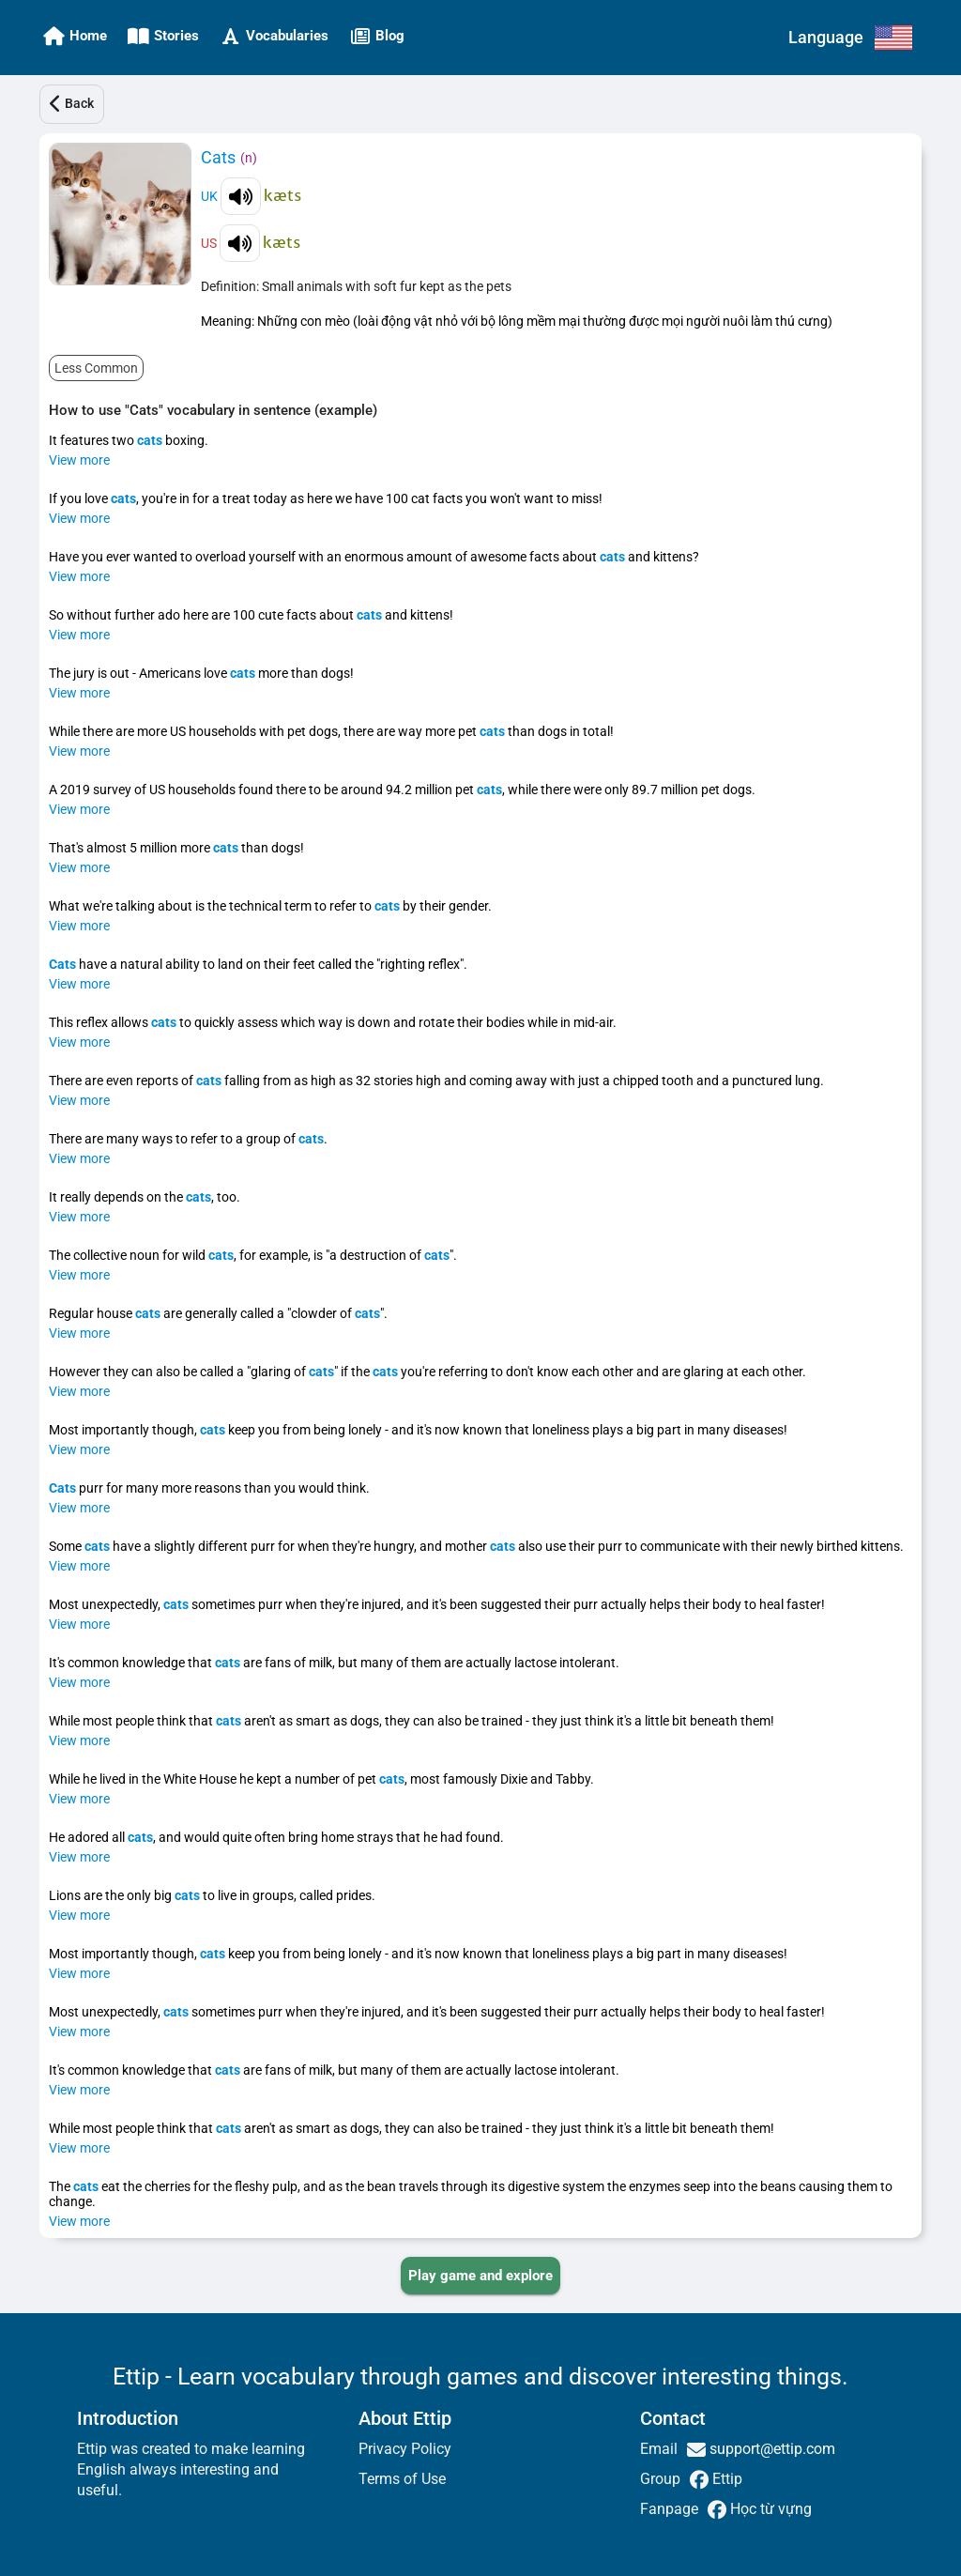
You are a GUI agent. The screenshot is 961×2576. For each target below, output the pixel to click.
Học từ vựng (769, 2509)
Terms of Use (402, 2479)
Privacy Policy (404, 2449)
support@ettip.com (770, 2449)
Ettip (725, 2479)
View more (79, 460)
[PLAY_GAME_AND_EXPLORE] (480, 2275)
